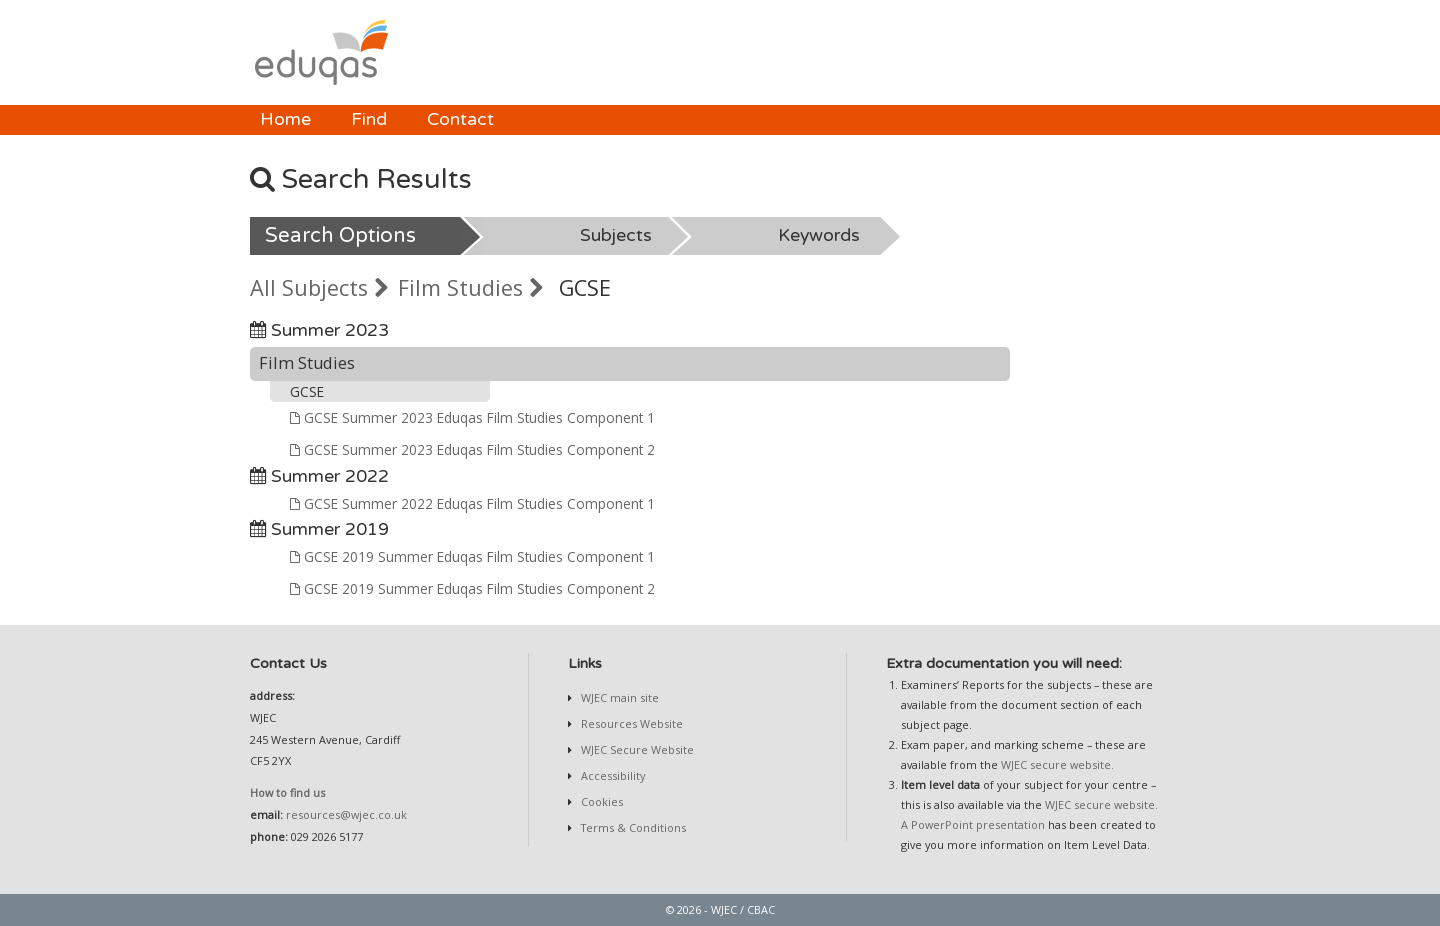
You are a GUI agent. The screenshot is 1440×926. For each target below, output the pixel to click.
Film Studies (470, 287)
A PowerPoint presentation (973, 824)
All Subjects (319, 287)
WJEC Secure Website (636, 749)
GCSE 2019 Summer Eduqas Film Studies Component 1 (472, 556)
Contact (460, 119)
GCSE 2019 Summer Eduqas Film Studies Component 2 (472, 588)
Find (369, 119)
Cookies (600, 801)
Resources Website (630, 723)
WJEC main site (618, 697)
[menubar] (377, 120)
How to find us (287, 792)
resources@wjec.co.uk (346, 814)
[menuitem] (285, 120)
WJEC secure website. (1057, 764)
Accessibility (611, 775)
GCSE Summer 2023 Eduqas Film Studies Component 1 (472, 417)
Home (285, 119)
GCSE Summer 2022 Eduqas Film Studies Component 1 (472, 503)
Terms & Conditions (632, 827)
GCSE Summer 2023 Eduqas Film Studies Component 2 (472, 449)
